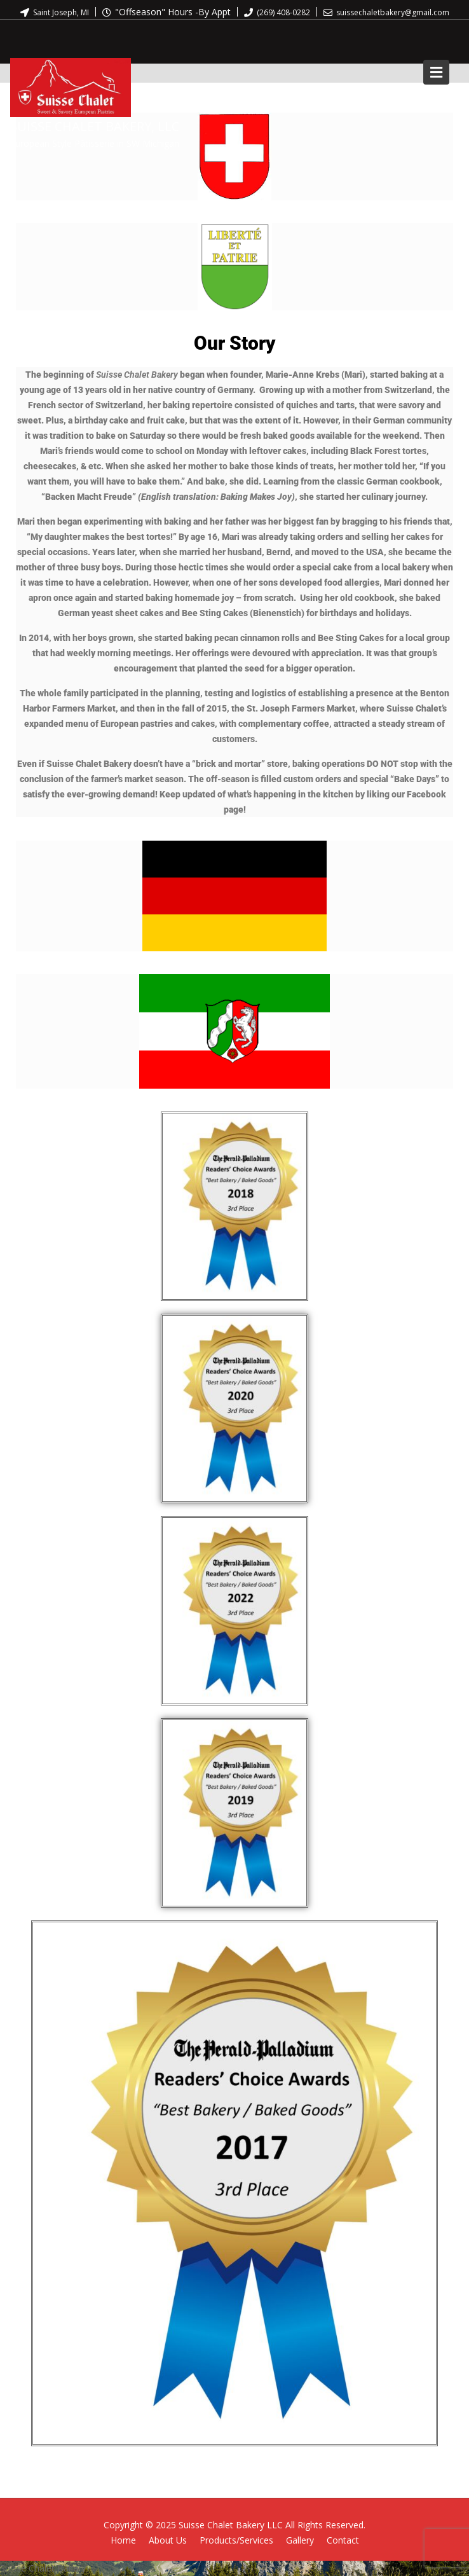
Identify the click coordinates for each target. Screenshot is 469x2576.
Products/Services (236, 2540)
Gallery (300, 2540)
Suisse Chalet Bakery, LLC (94, 126)
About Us (168, 2540)
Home (123, 2540)
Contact (343, 2540)
